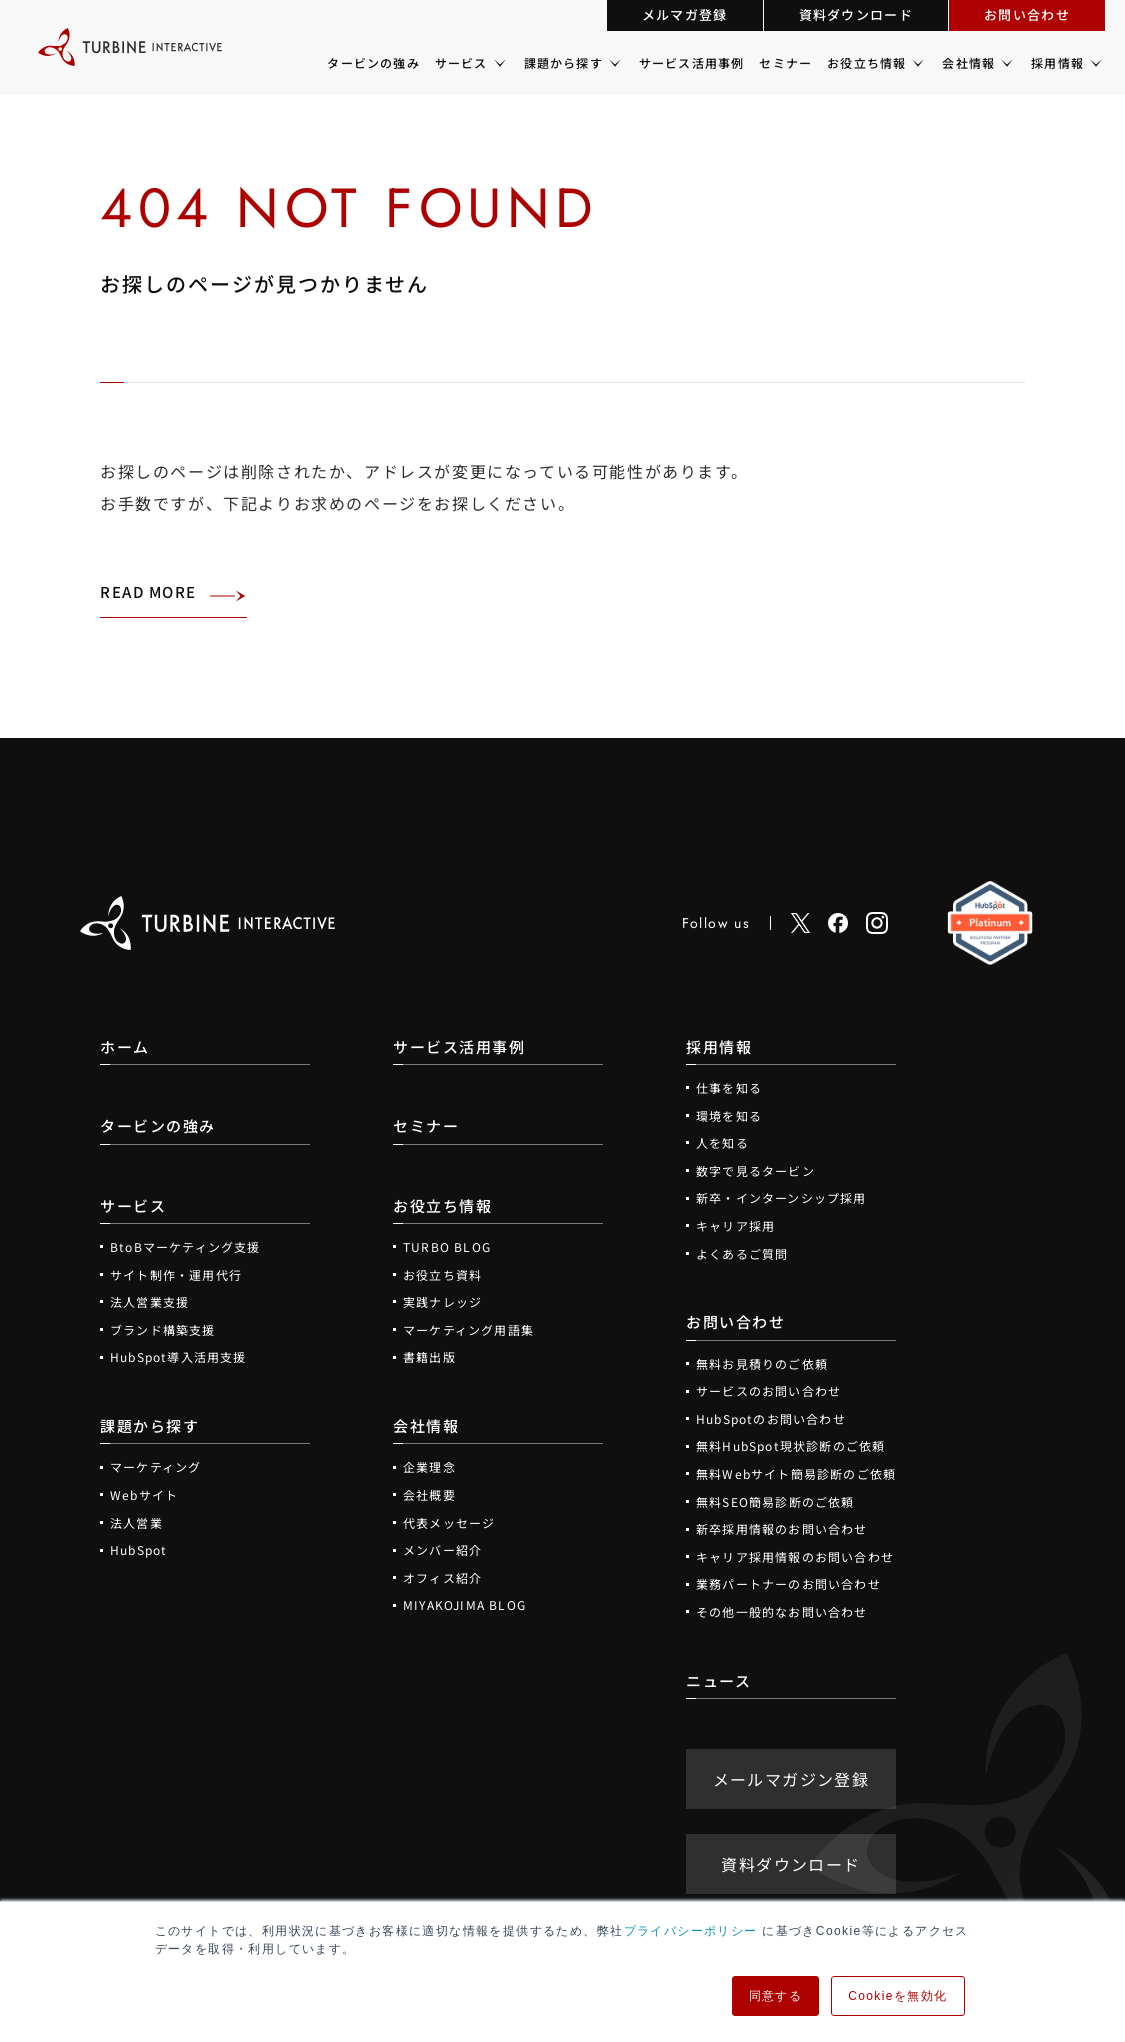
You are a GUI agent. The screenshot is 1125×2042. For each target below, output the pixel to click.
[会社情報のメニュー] (1005, 63)
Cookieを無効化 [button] (897, 1996)
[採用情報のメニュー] (1094, 63)
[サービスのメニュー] (498, 63)
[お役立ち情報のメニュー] (916, 63)
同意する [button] (776, 1996)
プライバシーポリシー (691, 1931)
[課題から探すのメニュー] (613, 63)
